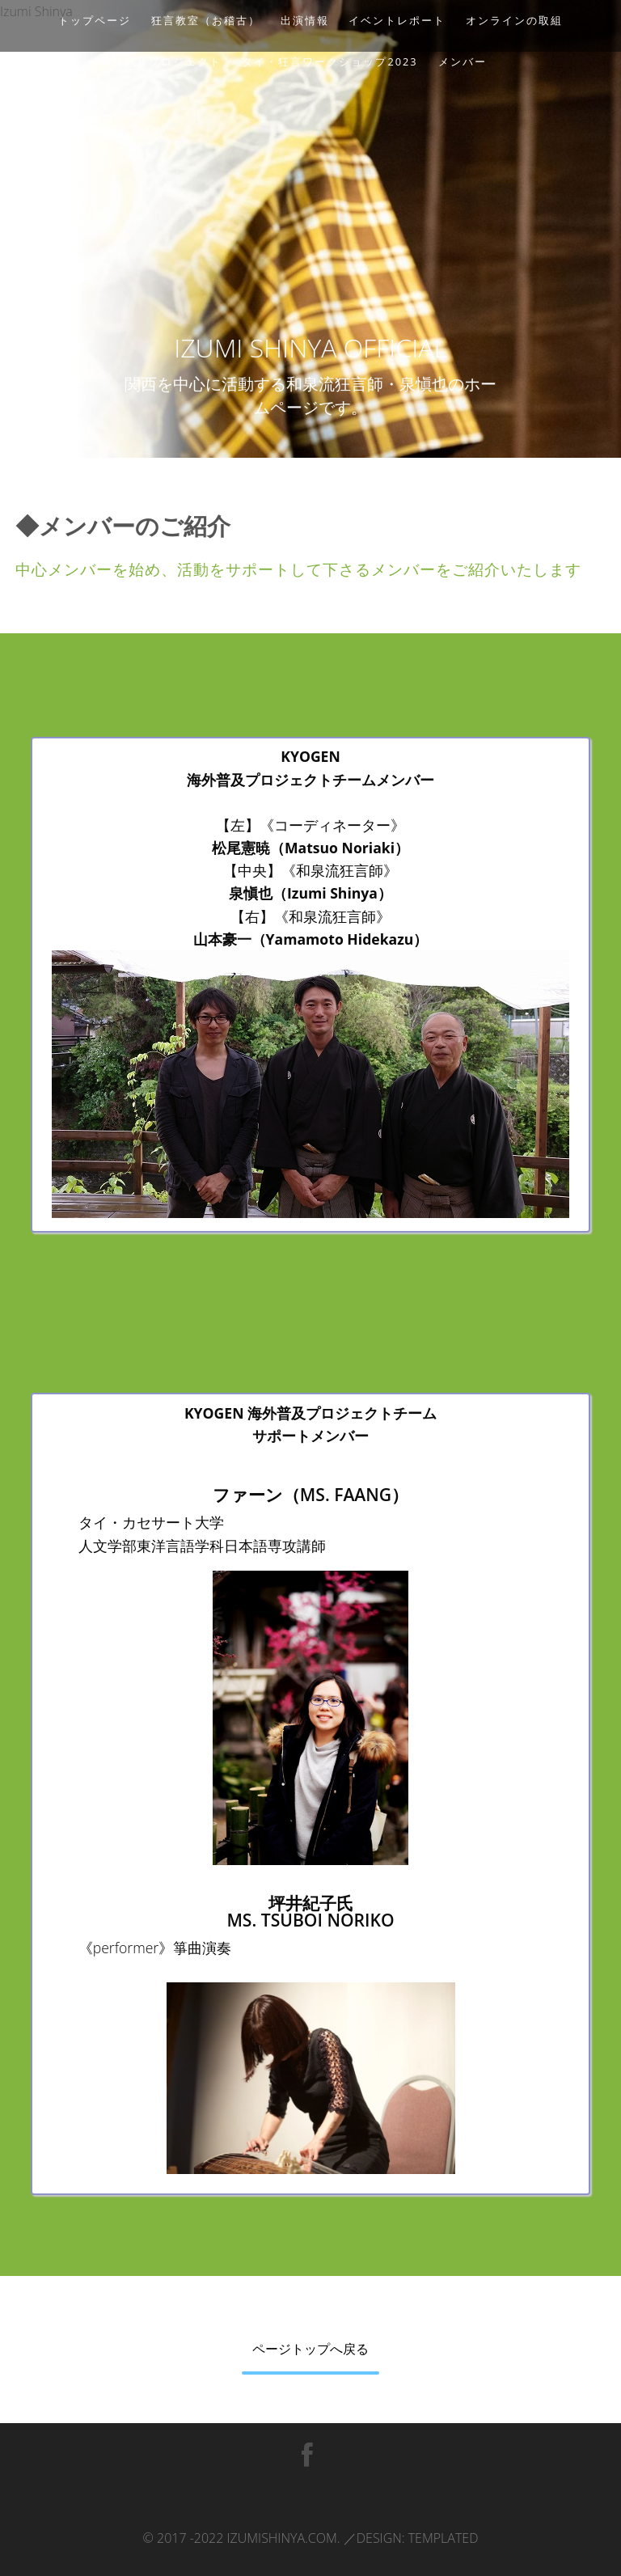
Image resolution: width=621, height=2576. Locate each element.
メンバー (462, 61)
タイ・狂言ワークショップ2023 (329, 61)
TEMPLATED (443, 2538)
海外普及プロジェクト (161, 61)
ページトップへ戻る (310, 2349)
